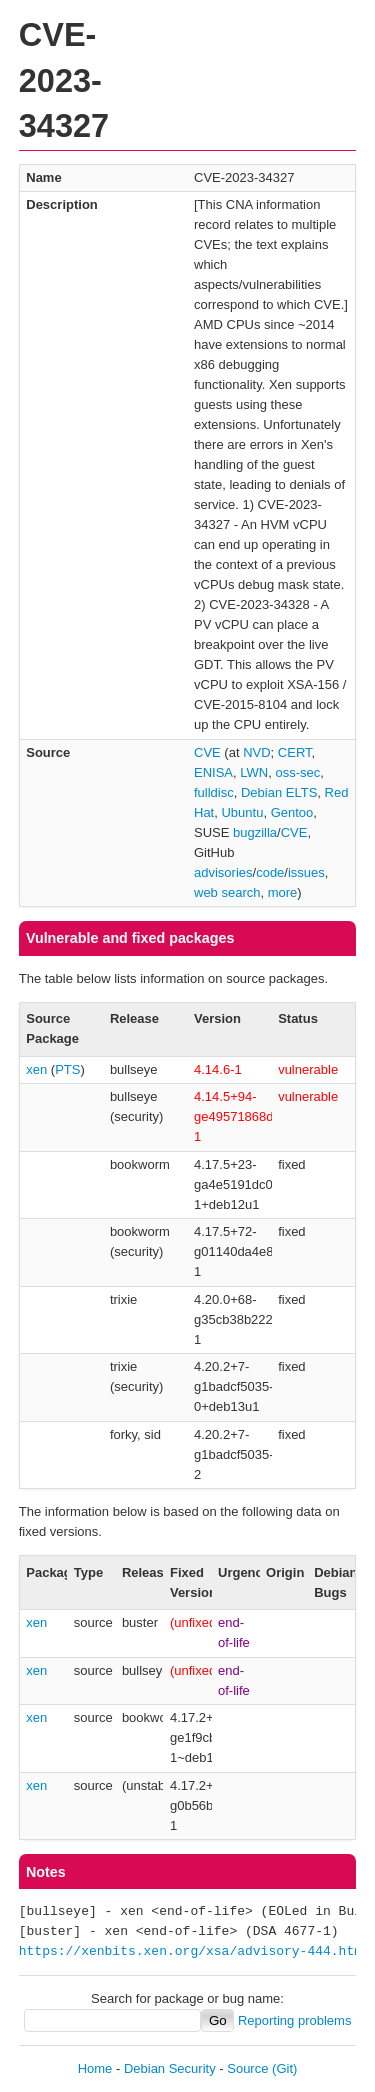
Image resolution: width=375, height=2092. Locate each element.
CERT (295, 752)
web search (227, 892)
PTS (67, 1069)
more (283, 892)
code (270, 872)
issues (306, 872)
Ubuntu (242, 812)
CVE (207, 752)
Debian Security (170, 2068)
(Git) (284, 2068)
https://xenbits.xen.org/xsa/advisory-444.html (194, 1952)
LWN (254, 772)
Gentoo (292, 812)
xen (36, 1069)
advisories (223, 872)
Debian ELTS (279, 792)
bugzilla (255, 832)
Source (247, 2068)
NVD (256, 752)
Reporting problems (294, 2020)
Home (95, 2068)
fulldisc (214, 792)
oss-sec (297, 772)
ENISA (213, 772)
